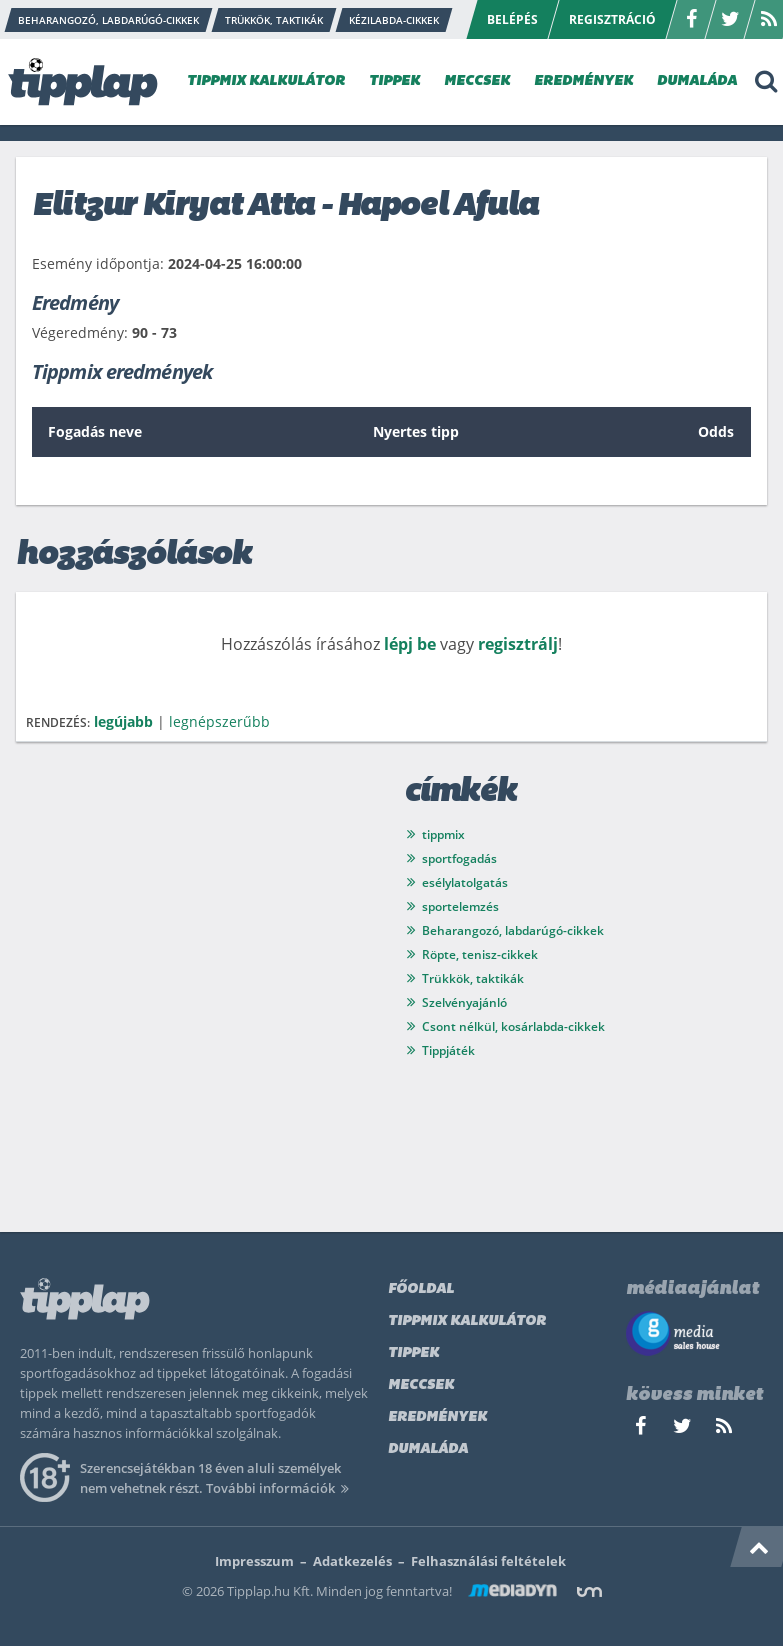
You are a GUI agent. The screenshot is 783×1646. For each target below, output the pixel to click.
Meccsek (421, 1385)
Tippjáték (448, 1050)
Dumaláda (428, 1449)
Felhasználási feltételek (488, 1561)
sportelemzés (460, 906)
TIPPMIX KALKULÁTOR (266, 81)
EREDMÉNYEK (583, 81)
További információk (280, 1488)
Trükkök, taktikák (473, 978)
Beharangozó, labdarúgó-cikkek (513, 930)
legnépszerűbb (219, 721)
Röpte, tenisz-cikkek (480, 954)
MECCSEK (477, 81)
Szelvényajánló (464, 1002)
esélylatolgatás (465, 882)
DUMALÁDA (697, 81)
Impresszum (254, 1561)
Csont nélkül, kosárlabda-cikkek (513, 1026)
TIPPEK (394, 81)
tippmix (443, 834)
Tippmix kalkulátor (467, 1321)
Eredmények (437, 1417)
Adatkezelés (352, 1561)
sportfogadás (459, 858)
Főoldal (421, 1289)
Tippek (413, 1353)
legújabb (123, 721)
